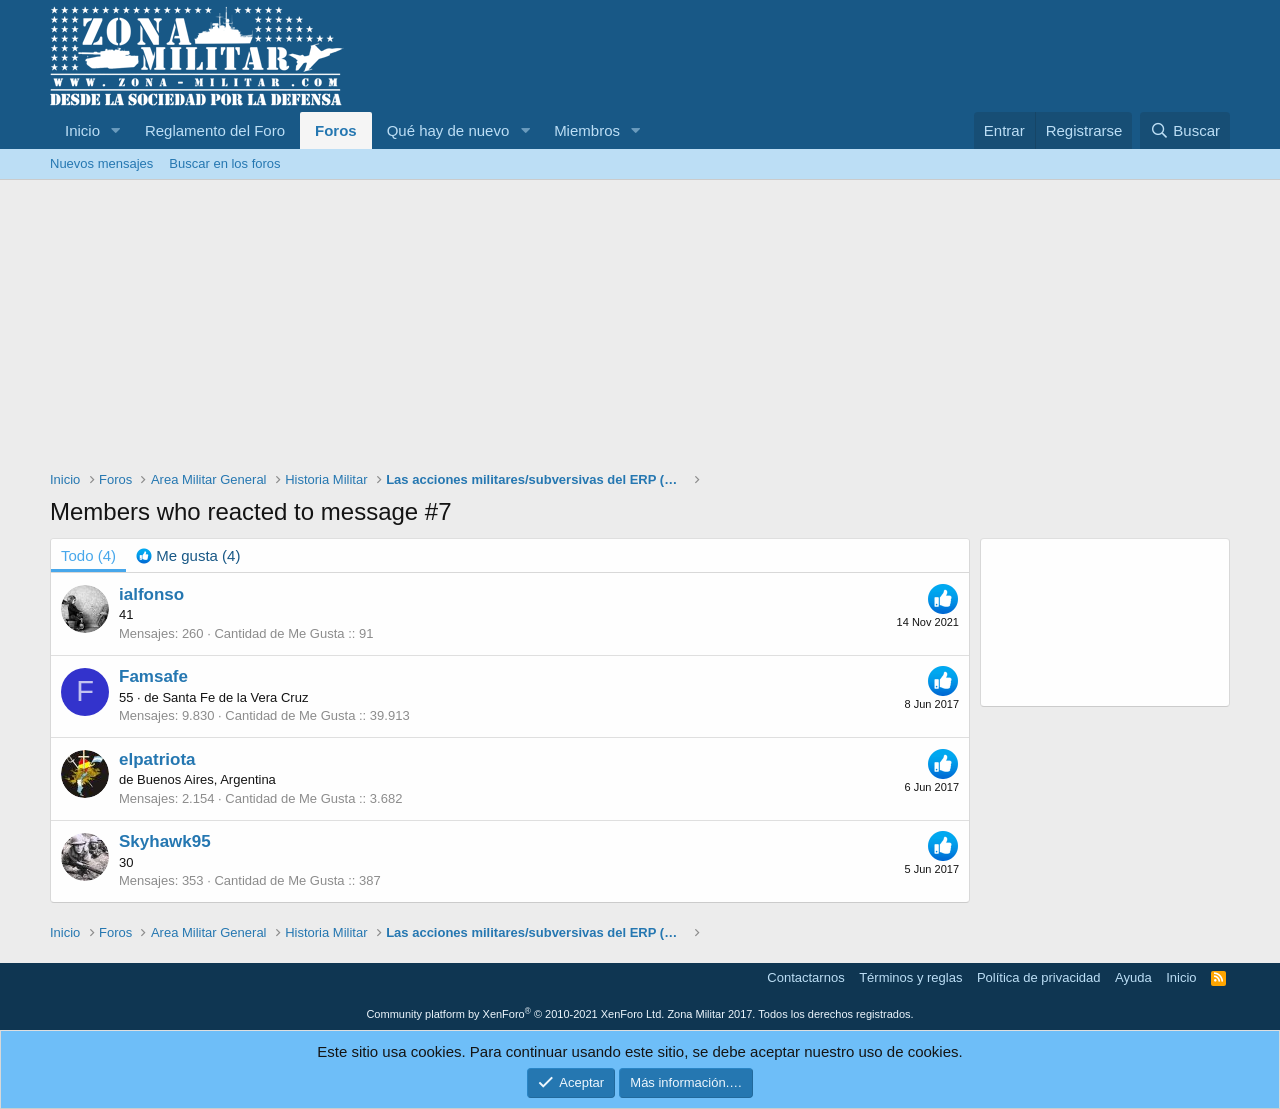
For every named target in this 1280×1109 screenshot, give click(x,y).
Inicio (82, 130)
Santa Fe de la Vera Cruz (235, 697)
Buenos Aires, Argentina (206, 779)
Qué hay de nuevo (448, 130)
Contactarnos (805, 977)
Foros (336, 130)
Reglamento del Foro (215, 130)
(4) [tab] (88, 555)
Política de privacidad (1039, 977)
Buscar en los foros (224, 163)
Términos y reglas (910, 977)
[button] (116, 130)
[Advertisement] (640, 330)
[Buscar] (1185, 130)
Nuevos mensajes (101, 163)
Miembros (587, 130)
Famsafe (153, 676)
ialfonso (151, 594)
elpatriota (157, 759)
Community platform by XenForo (515, 1014)
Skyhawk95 (165, 841)
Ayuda (1133, 977)
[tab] (188, 555)
